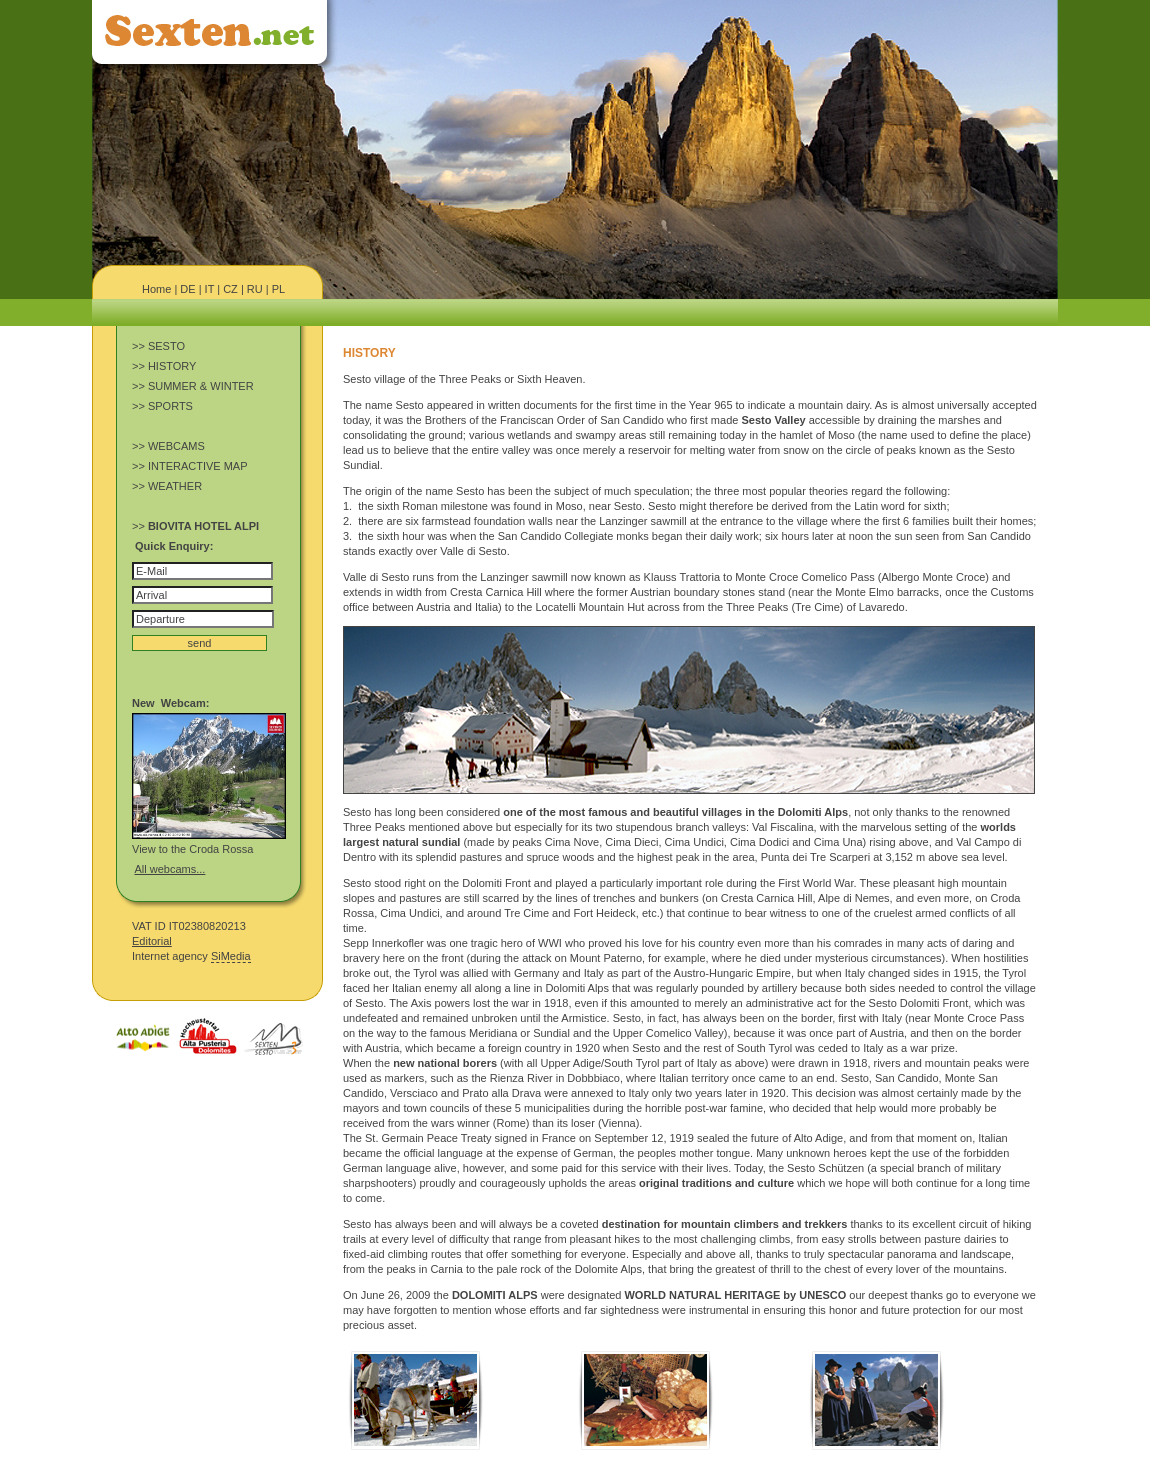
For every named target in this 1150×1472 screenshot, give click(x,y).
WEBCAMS (176, 446)
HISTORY (172, 366)
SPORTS (170, 406)
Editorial (152, 941)
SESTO (166, 346)
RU (255, 289)
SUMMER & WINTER (201, 386)
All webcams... (169, 869)
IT (210, 289)
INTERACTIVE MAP (198, 466)
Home (156, 289)
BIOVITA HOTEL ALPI (203, 526)
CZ (230, 289)
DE (187, 289)
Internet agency (191, 956)
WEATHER (175, 486)
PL (278, 289)
